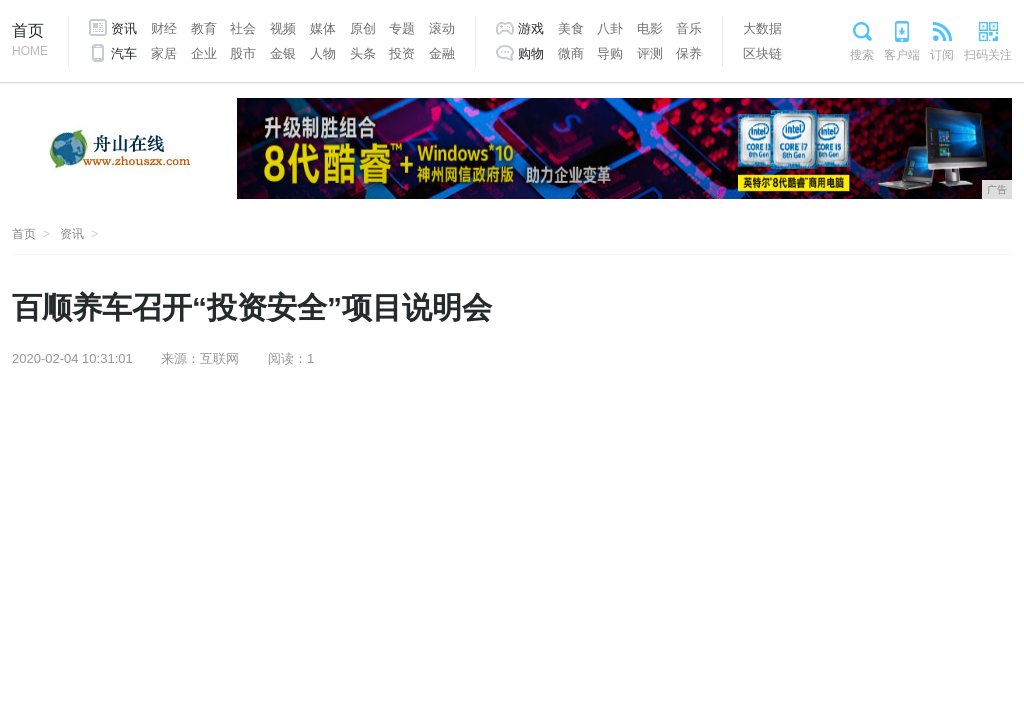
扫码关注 (988, 55)
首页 (30, 41)
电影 (650, 28)
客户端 (902, 55)
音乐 (689, 28)
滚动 (442, 28)
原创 (363, 28)
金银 (283, 53)
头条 (363, 53)
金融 (442, 53)
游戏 (531, 28)
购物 (531, 53)
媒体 (323, 28)
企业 (204, 53)
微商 (571, 53)
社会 (243, 28)
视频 (283, 28)
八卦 (610, 28)
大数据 (762, 28)
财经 (164, 28)
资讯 (124, 28)
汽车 (124, 53)
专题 (402, 28)
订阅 (942, 55)
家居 (164, 53)
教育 (204, 28)
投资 (402, 53)
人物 (323, 53)
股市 (243, 53)
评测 (650, 53)
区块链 (762, 53)
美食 (571, 28)
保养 (689, 53)
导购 (610, 53)
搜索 (862, 55)
